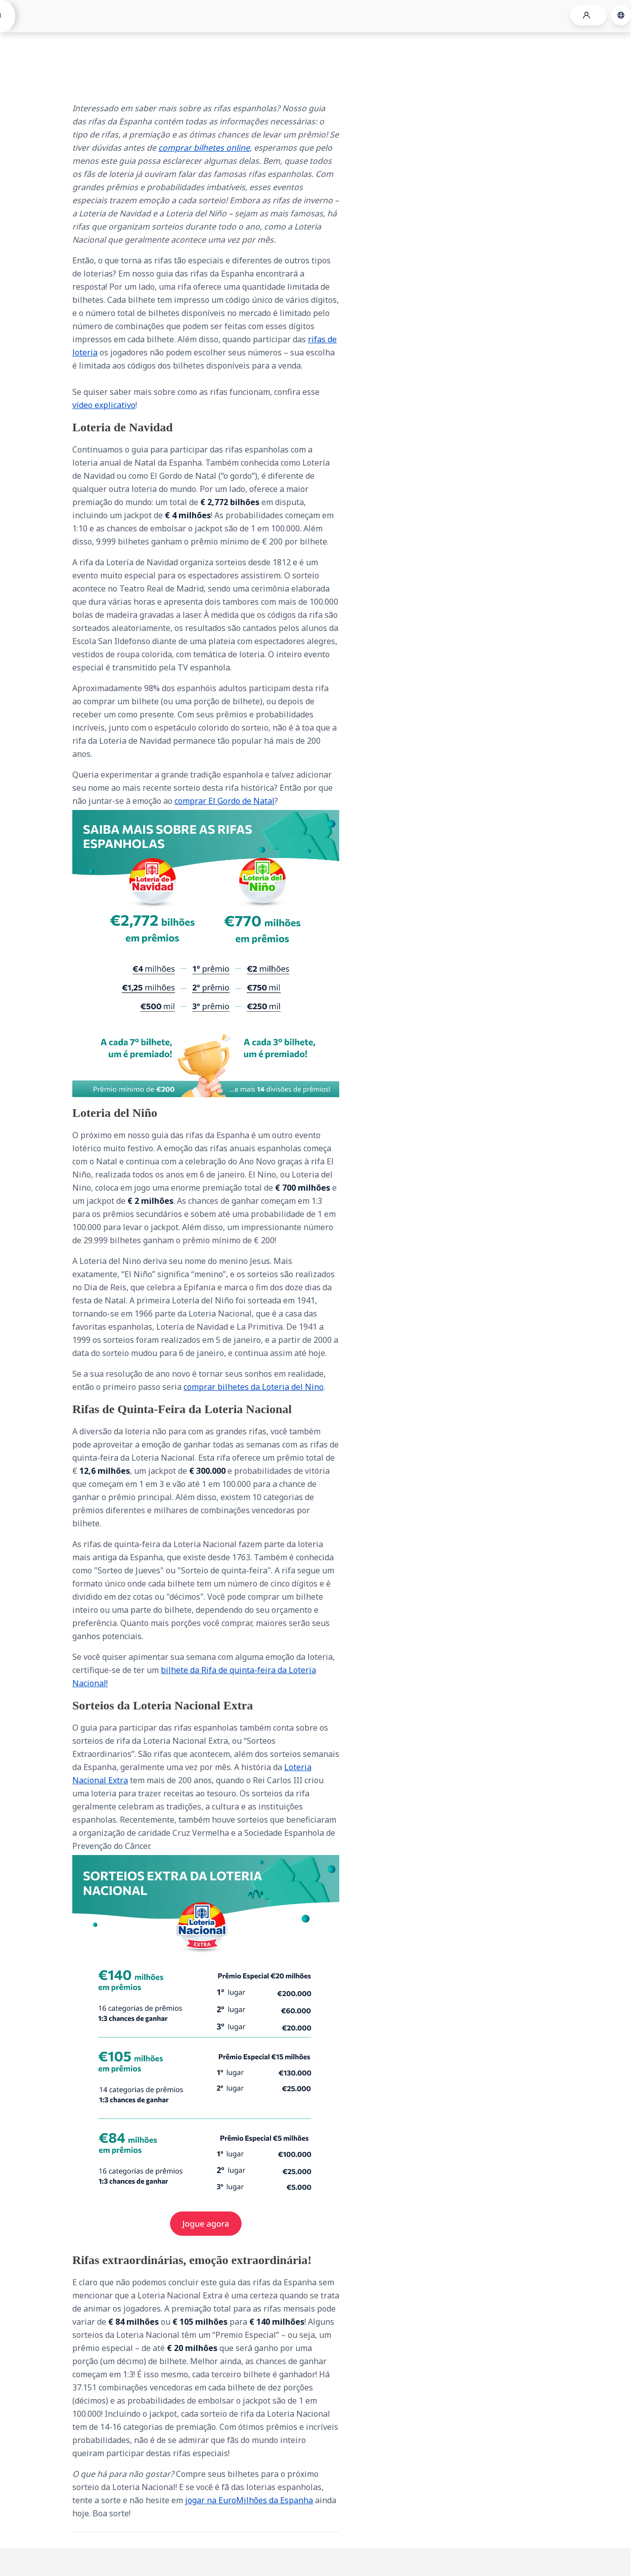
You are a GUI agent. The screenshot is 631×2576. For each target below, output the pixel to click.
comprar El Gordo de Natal (224, 800)
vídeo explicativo (104, 405)
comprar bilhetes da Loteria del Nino (254, 1386)
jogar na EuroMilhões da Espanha (249, 2500)
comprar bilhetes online (204, 147)
